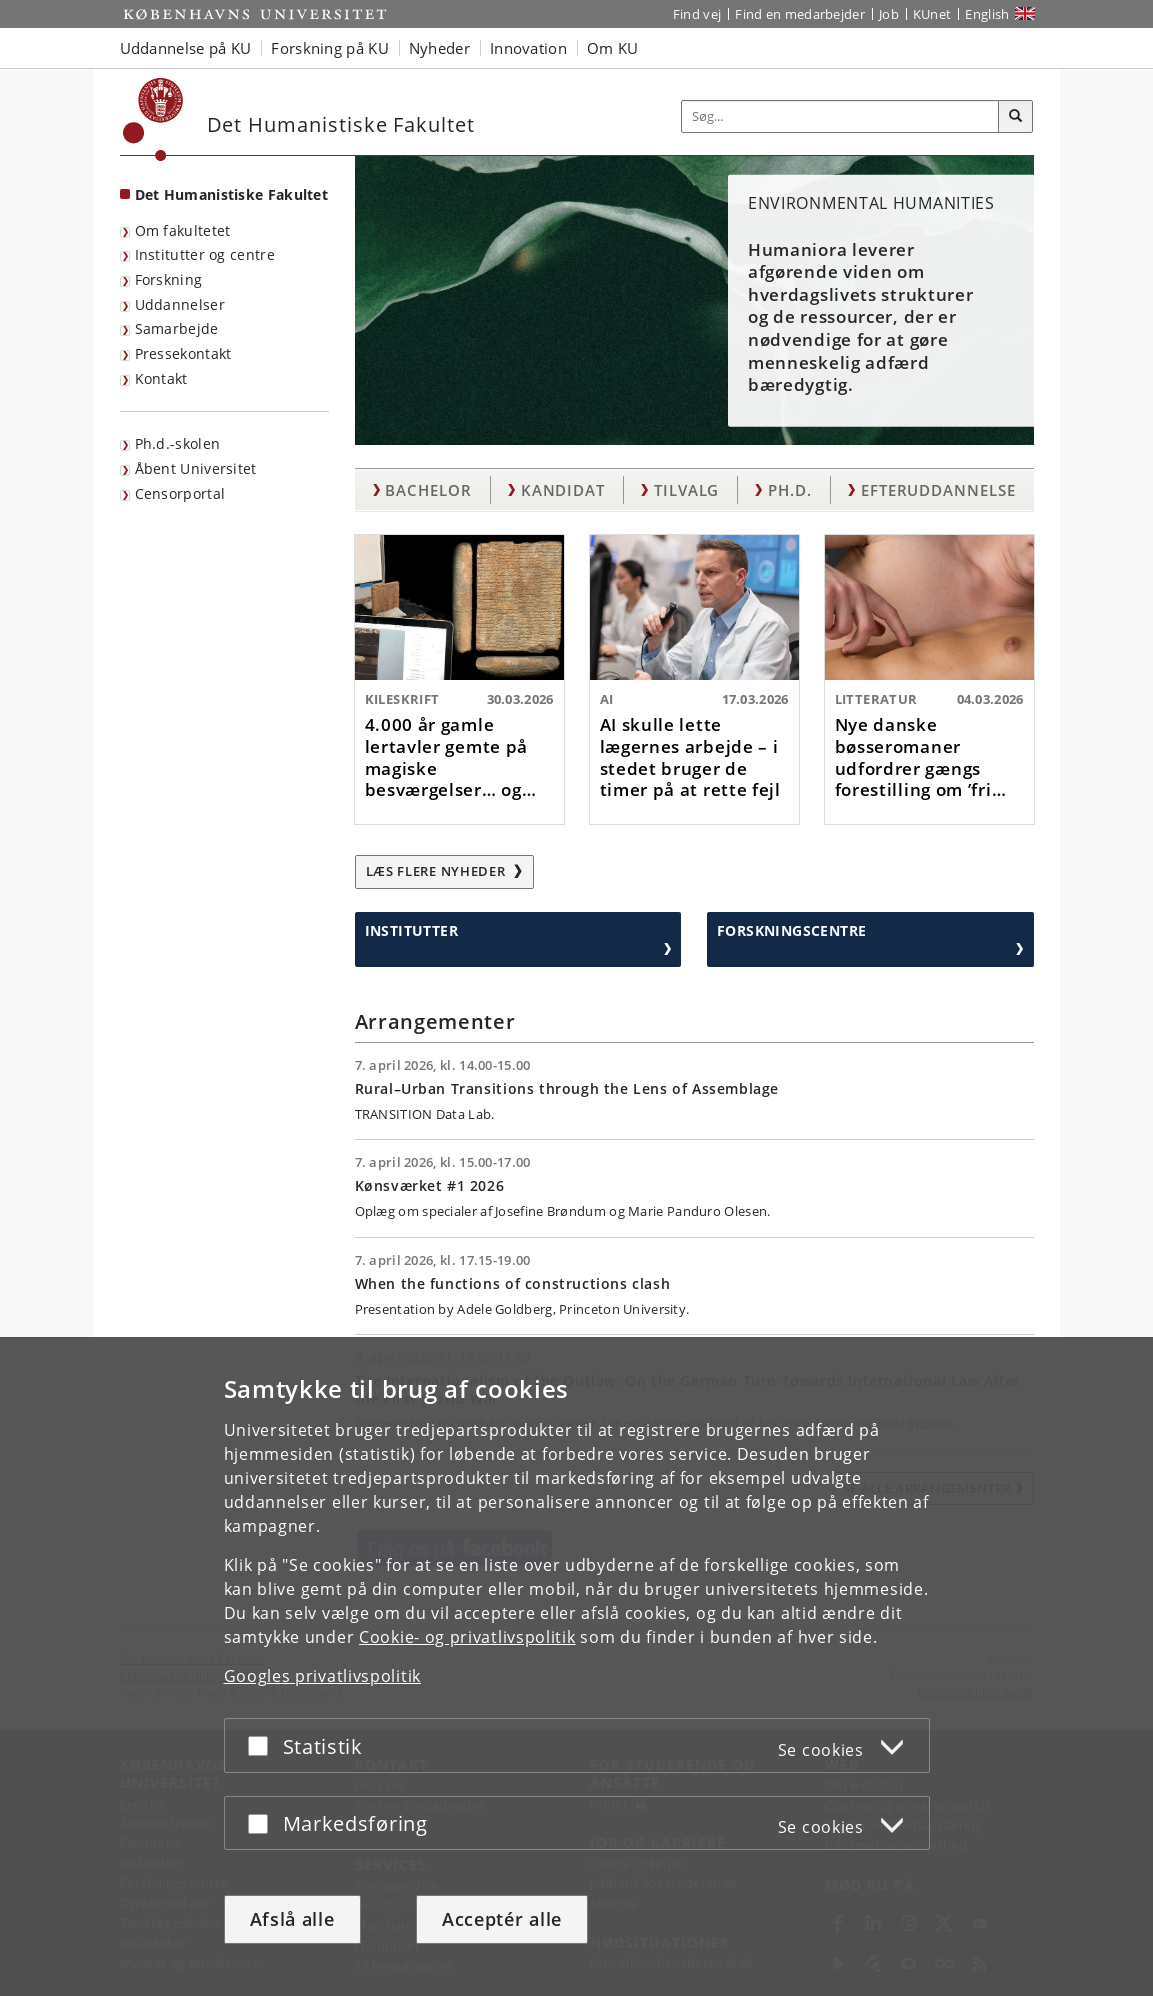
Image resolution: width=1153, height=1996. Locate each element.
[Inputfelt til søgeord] (840, 116)
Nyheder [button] (439, 48)
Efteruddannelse (938, 490)
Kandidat (563, 490)
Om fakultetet (183, 230)
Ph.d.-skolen (178, 443)
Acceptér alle (502, 1919)
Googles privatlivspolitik (323, 1676)
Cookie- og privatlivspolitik (467, 1637)
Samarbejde (177, 328)
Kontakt (161, 378)
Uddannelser (180, 304)
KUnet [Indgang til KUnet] (932, 14)
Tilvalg (686, 490)
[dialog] (576, 1666)
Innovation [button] (528, 48)
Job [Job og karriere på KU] (889, 14)
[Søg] (1016, 117)
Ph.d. (790, 490)
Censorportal (180, 493)
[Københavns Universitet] (153, 119)
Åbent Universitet (196, 468)
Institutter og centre (205, 254)
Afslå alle (292, 1919)
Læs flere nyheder (444, 871)
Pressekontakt (183, 353)
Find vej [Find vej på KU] (697, 14)
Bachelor (428, 490)
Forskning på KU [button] (330, 48)
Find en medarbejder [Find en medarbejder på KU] (800, 14)
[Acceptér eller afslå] (263, 1745)
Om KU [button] (613, 48)
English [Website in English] (987, 14)
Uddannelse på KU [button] (186, 48)
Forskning (169, 279)
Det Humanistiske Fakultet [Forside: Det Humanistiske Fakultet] (232, 194)
